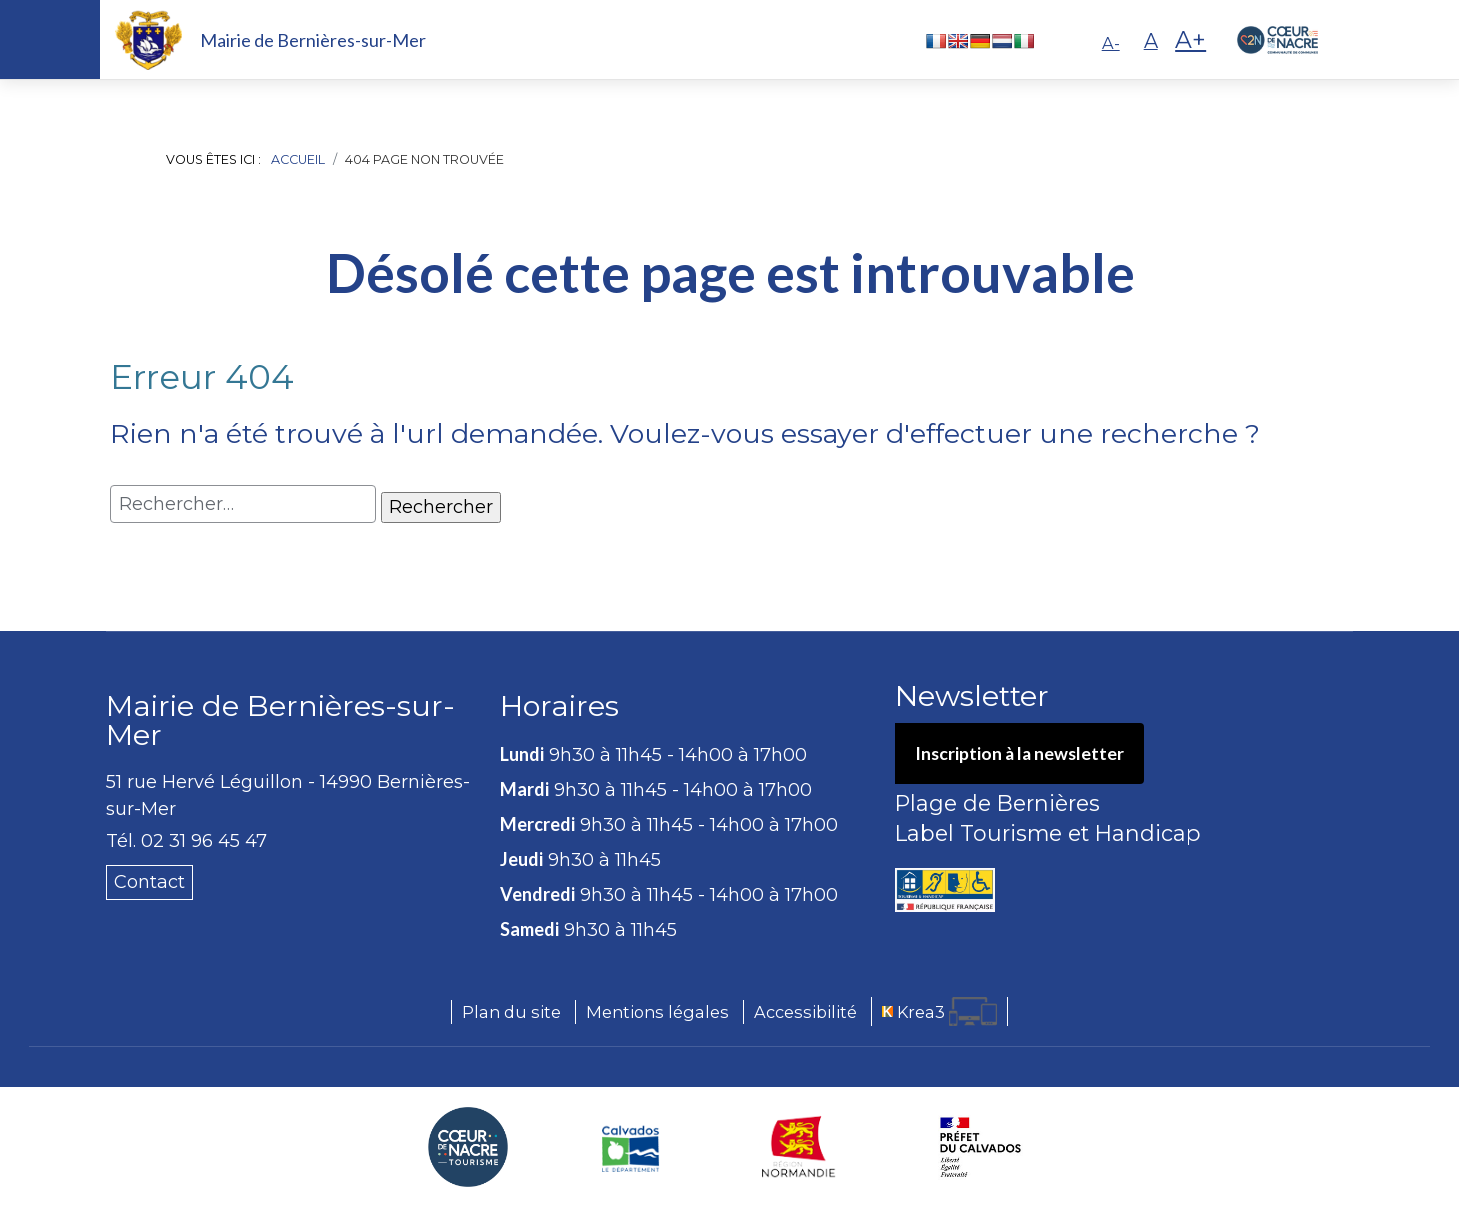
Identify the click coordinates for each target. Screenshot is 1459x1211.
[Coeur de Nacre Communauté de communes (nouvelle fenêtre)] (468, 1147)
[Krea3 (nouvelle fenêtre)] (939, 1011)
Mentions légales (657, 1012)
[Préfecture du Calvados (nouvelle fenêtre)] (980, 1147)
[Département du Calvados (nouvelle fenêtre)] (630, 1147)
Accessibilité (805, 1012)
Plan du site (511, 1012)
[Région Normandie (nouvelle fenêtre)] (799, 1147)
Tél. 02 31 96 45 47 (186, 841)
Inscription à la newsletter (1021, 754)
